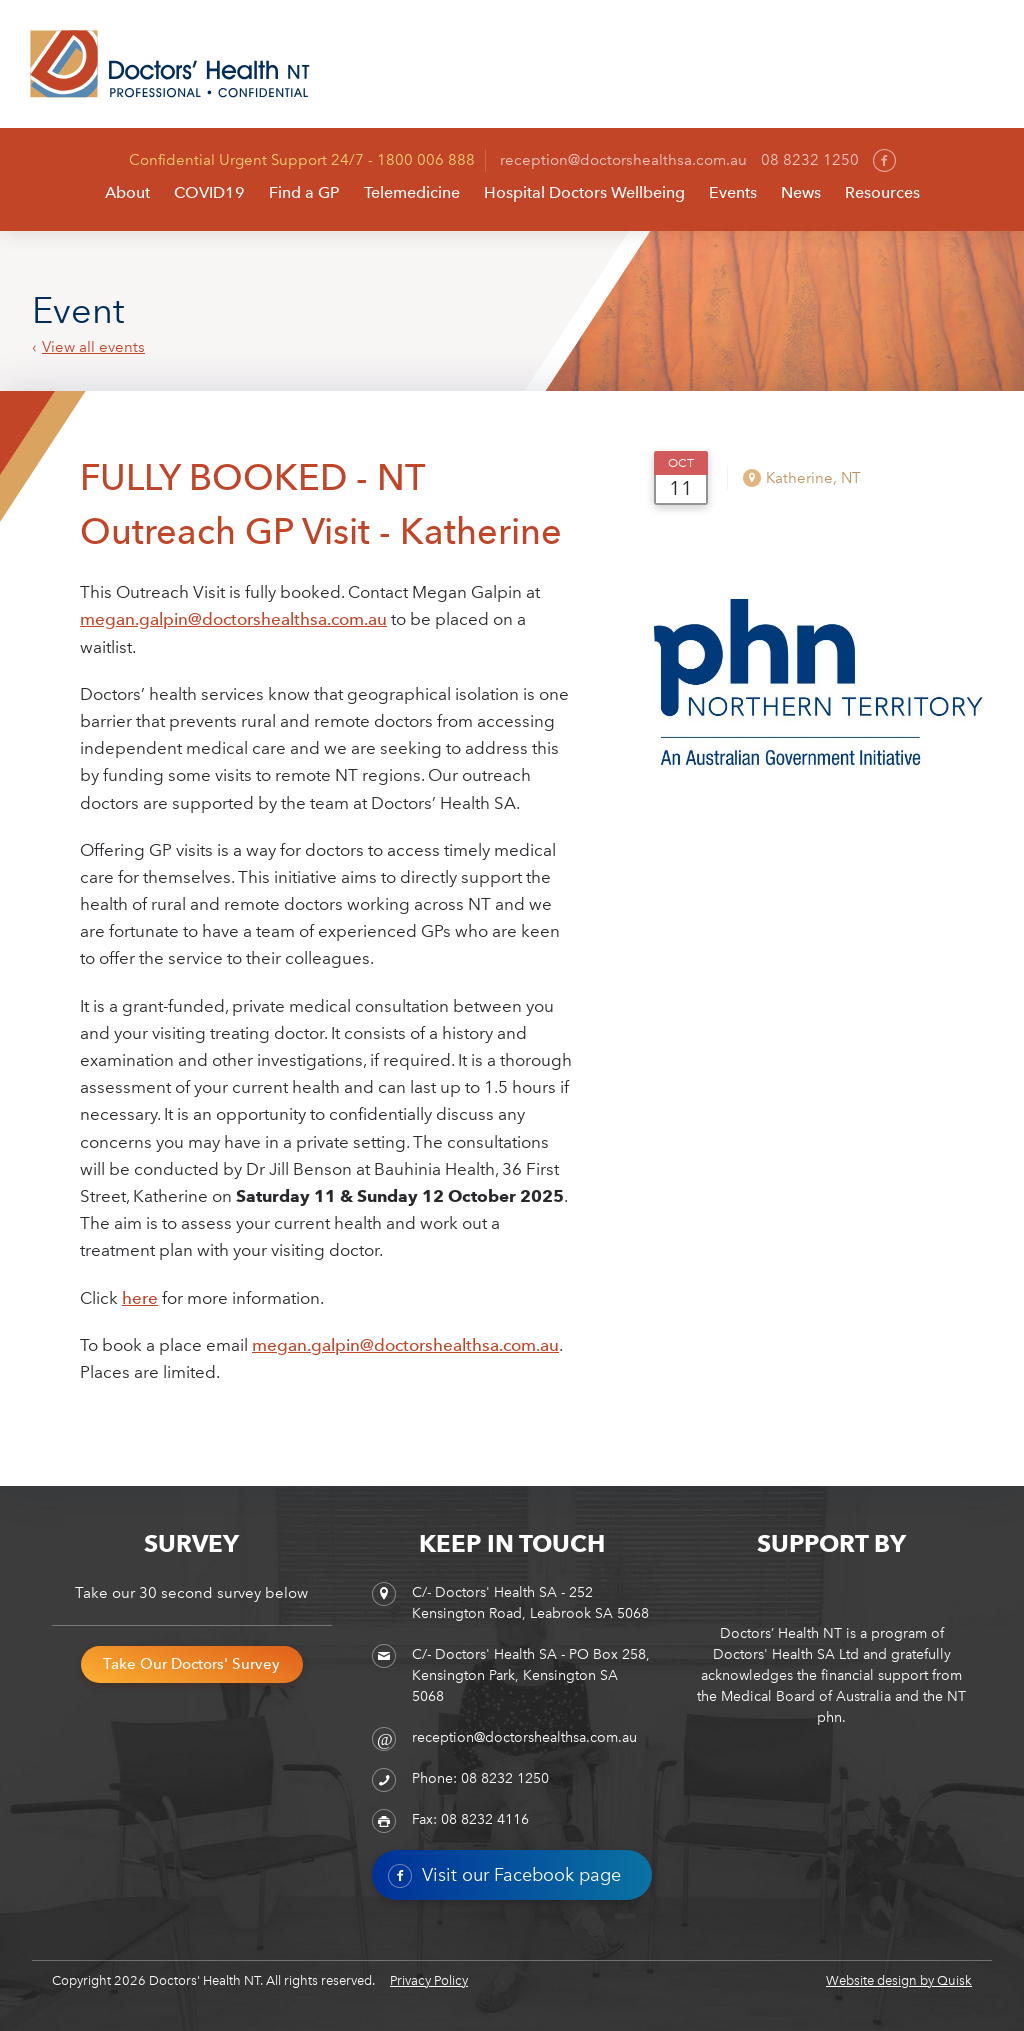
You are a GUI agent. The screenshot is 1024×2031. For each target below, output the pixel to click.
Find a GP (304, 192)
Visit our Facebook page (504, 1876)
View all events (93, 347)
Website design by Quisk (899, 1980)
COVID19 (209, 192)
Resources (882, 192)
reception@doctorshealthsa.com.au (623, 160)
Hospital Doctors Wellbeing (584, 192)
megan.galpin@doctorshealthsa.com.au (233, 619)
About (127, 192)
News (801, 192)
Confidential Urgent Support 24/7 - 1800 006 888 (302, 160)
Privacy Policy (429, 1980)
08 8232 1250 (810, 160)
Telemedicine (412, 192)
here (140, 1298)
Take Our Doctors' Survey (191, 1664)
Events (733, 192)
